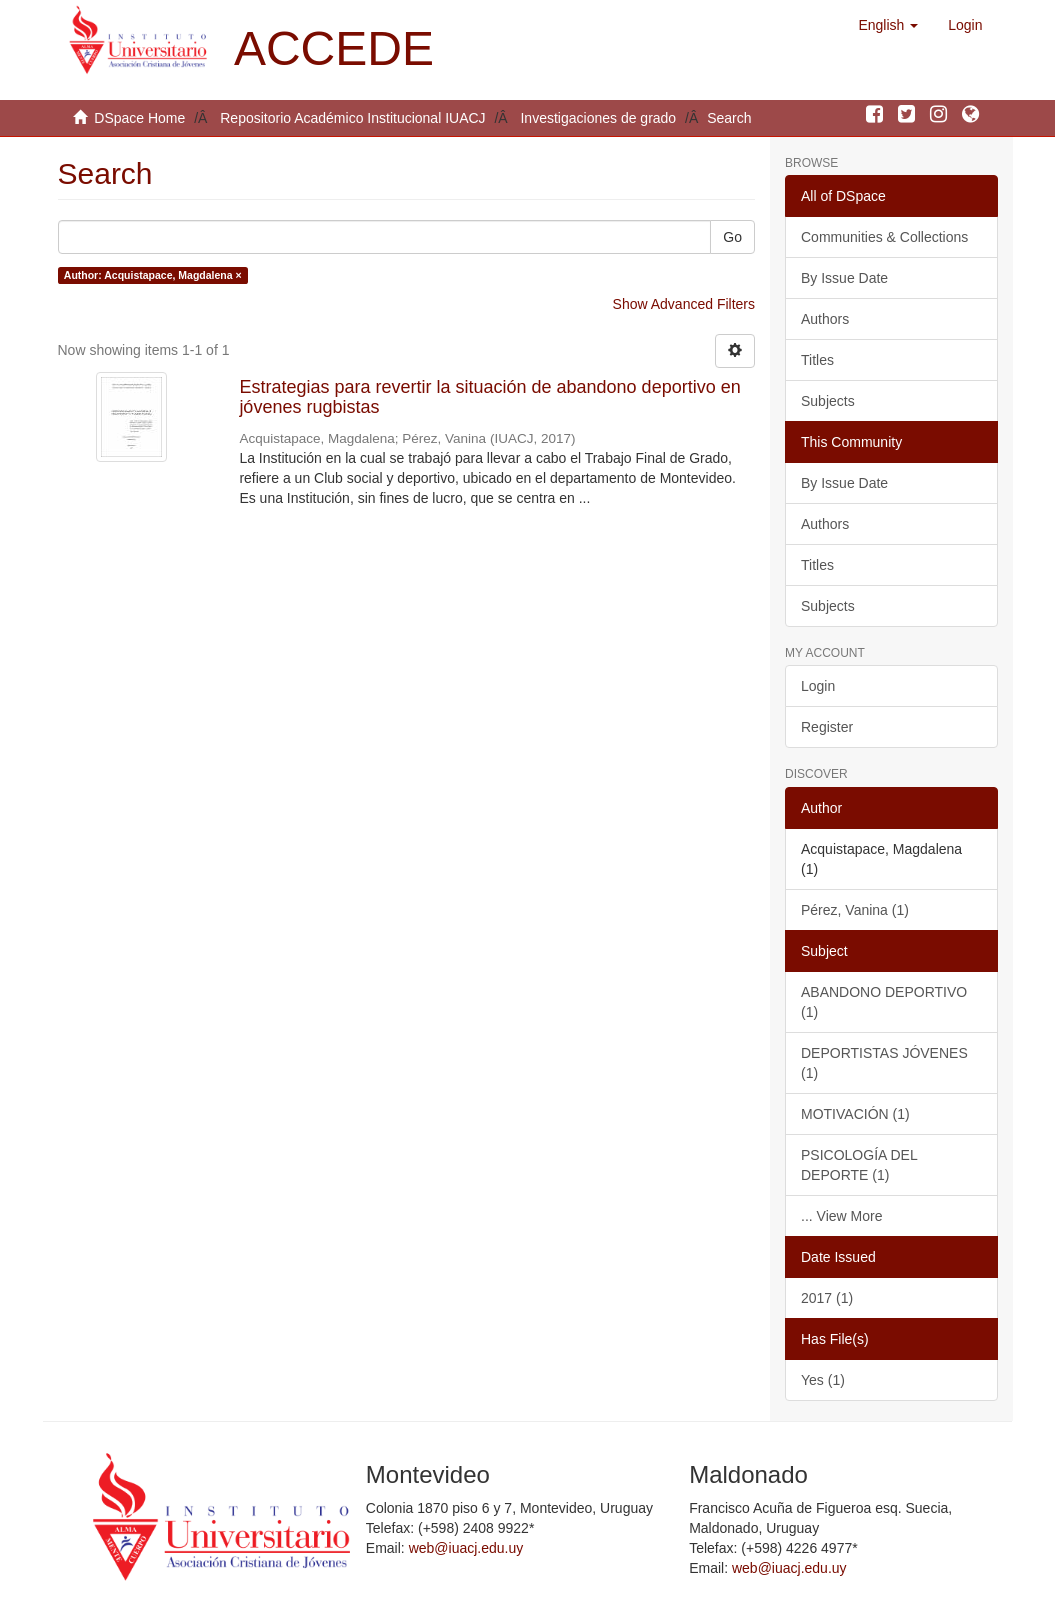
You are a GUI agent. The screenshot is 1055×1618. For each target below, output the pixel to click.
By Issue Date (844, 278)
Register (827, 727)
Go (732, 237)
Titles (817, 360)
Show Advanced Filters (684, 304)
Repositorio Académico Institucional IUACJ (352, 118)
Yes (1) (823, 1380)
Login (818, 686)
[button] (888, 25)
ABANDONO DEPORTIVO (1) (884, 1002)
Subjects (828, 401)
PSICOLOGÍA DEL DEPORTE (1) (859, 1165)
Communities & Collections (884, 237)
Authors (825, 319)
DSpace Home (139, 118)
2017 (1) (827, 1298)
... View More (841, 1216)
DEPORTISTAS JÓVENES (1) (884, 1063)
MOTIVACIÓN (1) (855, 1114)
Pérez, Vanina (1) (855, 910)
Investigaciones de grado (598, 118)
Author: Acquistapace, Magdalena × (153, 275)
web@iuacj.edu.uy (466, 1548)
